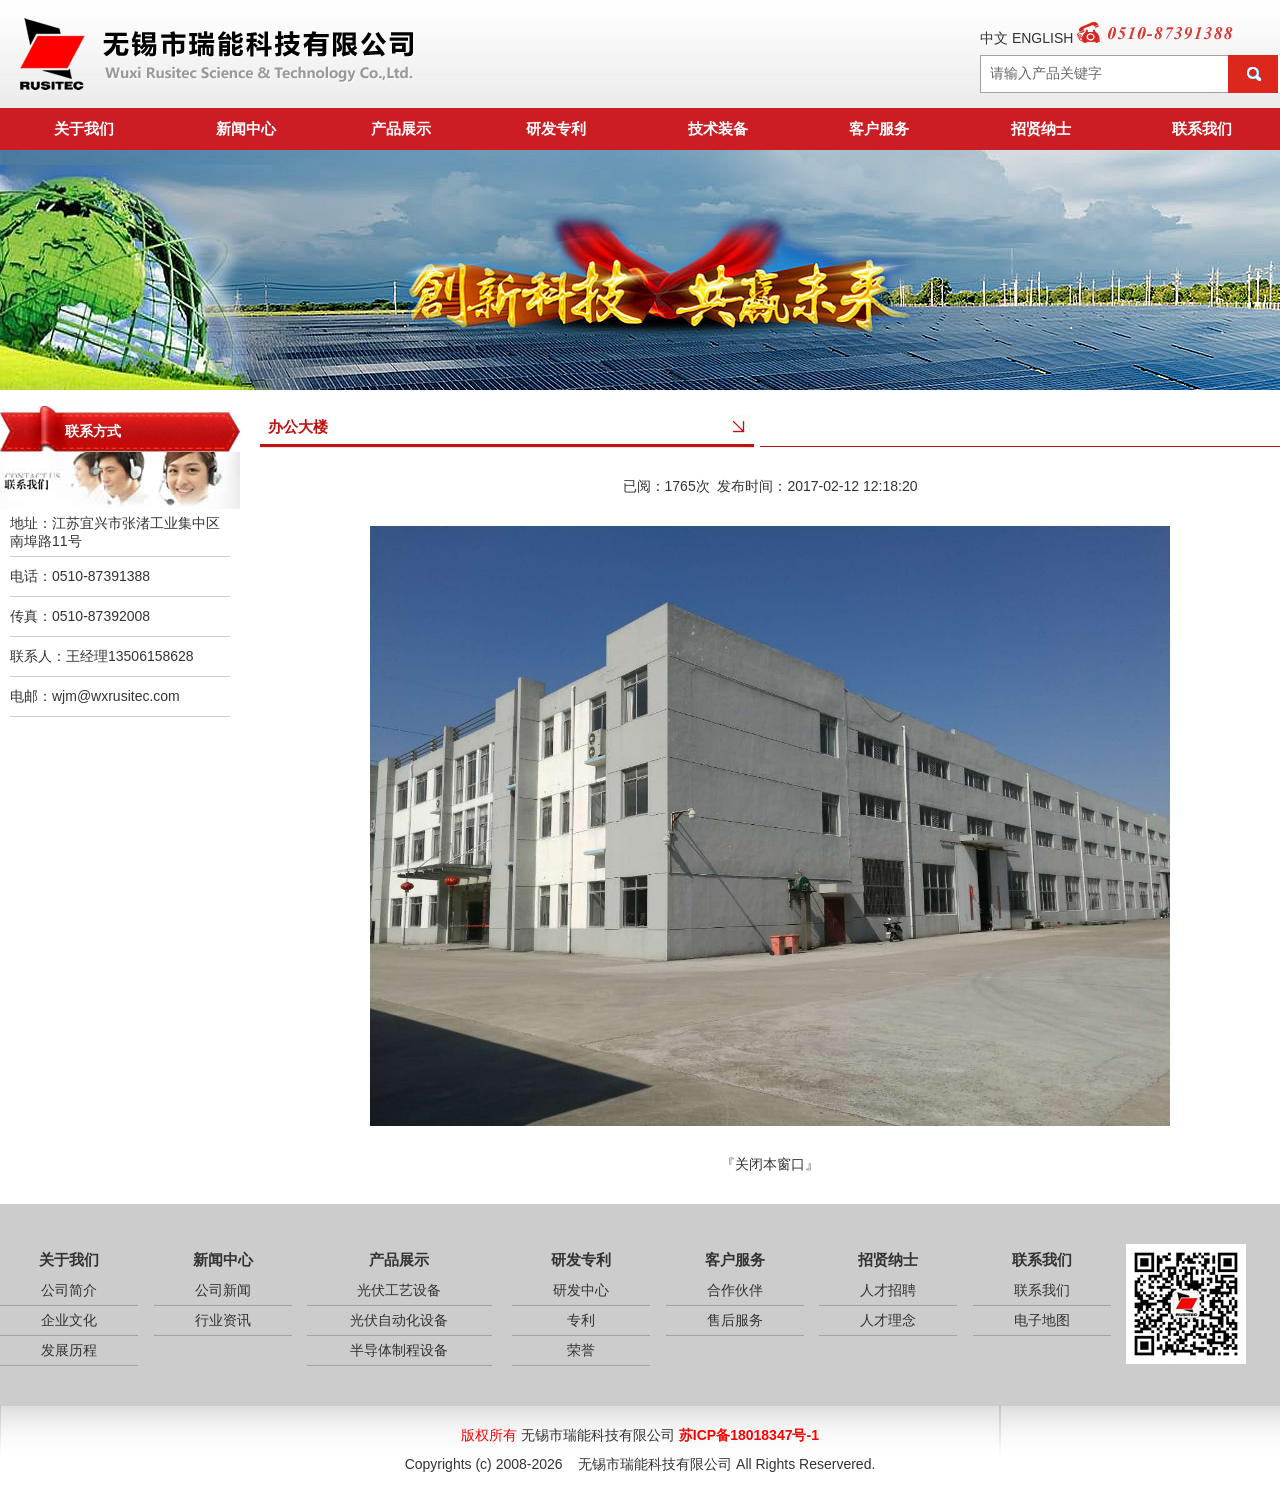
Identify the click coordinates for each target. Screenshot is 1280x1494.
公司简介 (69, 1290)
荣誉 (581, 1350)
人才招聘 (888, 1290)
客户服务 (879, 128)
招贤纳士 (1041, 128)
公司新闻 (223, 1290)
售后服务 (735, 1320)
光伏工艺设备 (399, 1290)
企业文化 (69, 1320)
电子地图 (1042, 1320)
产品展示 (401, 128)
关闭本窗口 (770, 1164)
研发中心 (581, 1290)
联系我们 (1202, 128)
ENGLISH (1042, 38)
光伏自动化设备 (399, 1320)
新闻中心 (246, 128)
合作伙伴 (735, 1290)
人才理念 (888, 1320)
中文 (994, 38)
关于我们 (84, 128)
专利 (581, 1320)
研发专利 (556, 128)
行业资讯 (223, 1320)
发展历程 (69, 1350)
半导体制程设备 (399, 1350)
